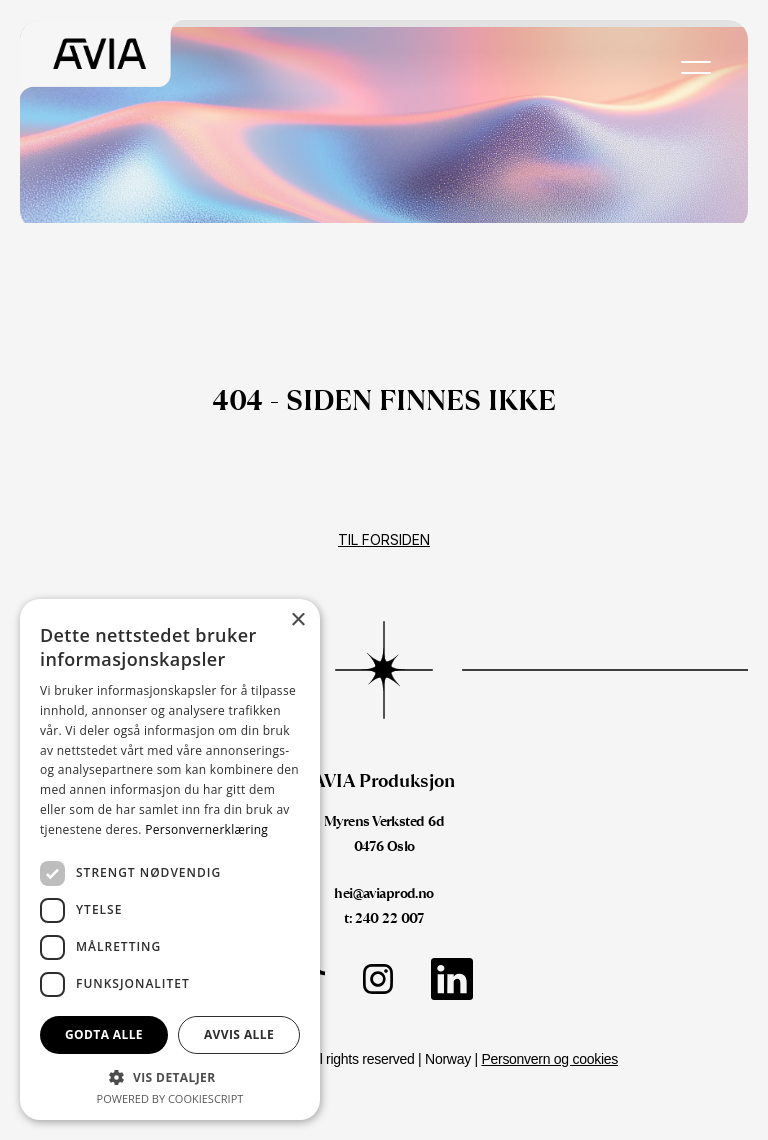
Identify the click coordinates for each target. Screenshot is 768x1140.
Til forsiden (384, 539)
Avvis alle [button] (239, 1034)
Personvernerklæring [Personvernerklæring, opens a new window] (206, 829)
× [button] (297, 620)
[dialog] (170, 859)
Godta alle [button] (104, 1034)
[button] (170, 1076)
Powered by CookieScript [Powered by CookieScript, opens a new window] (170, 1098)
